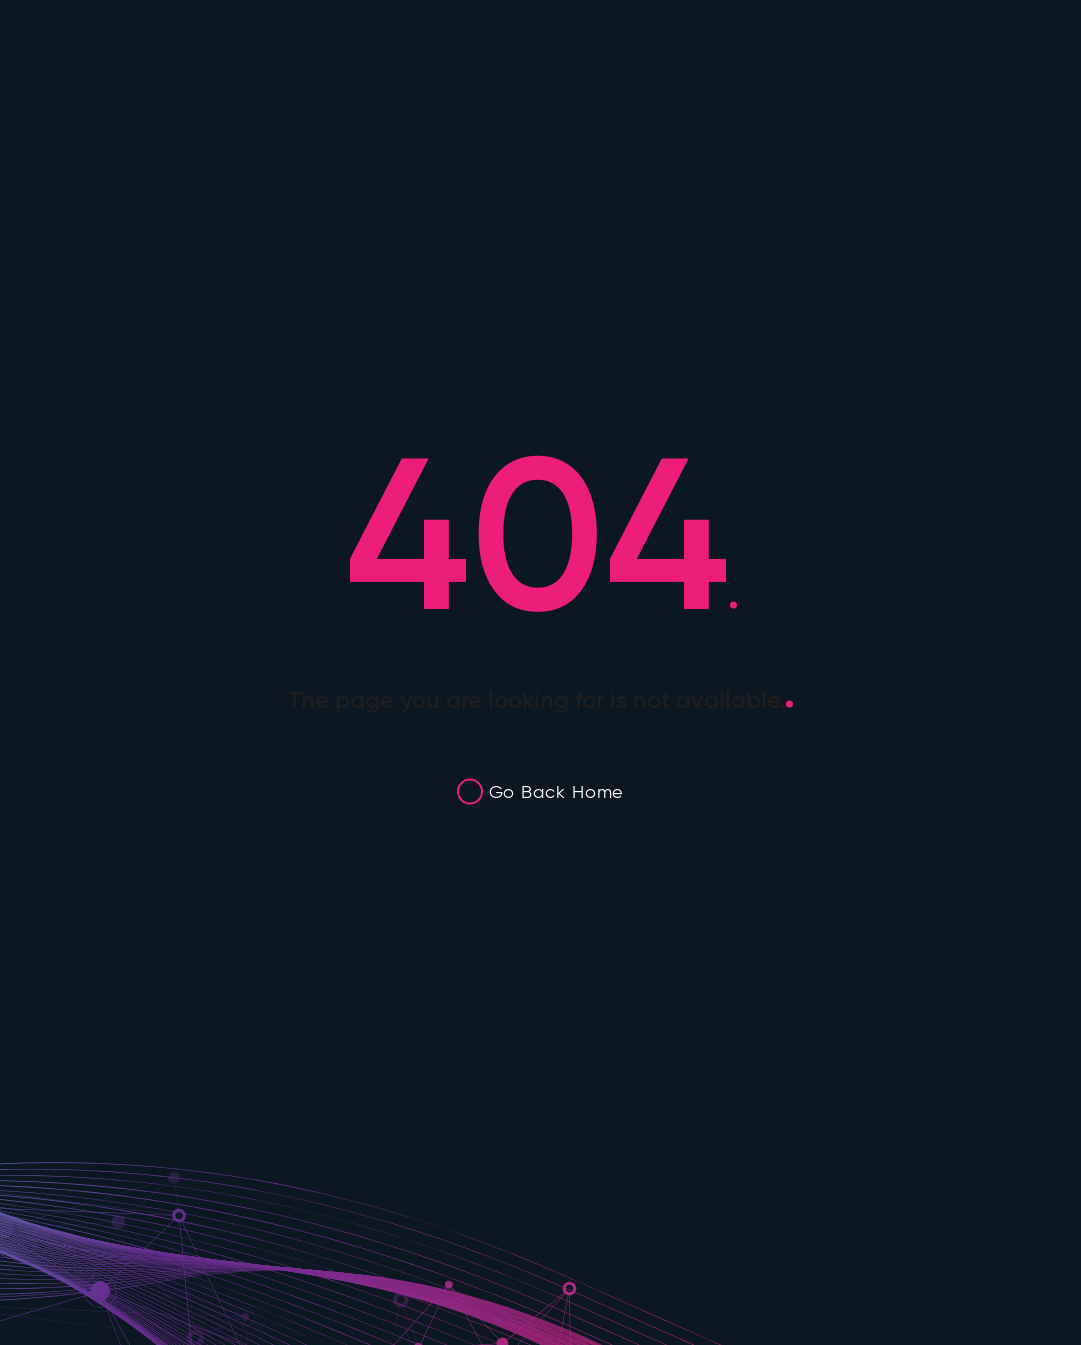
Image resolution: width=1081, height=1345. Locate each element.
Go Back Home (557, 791)
